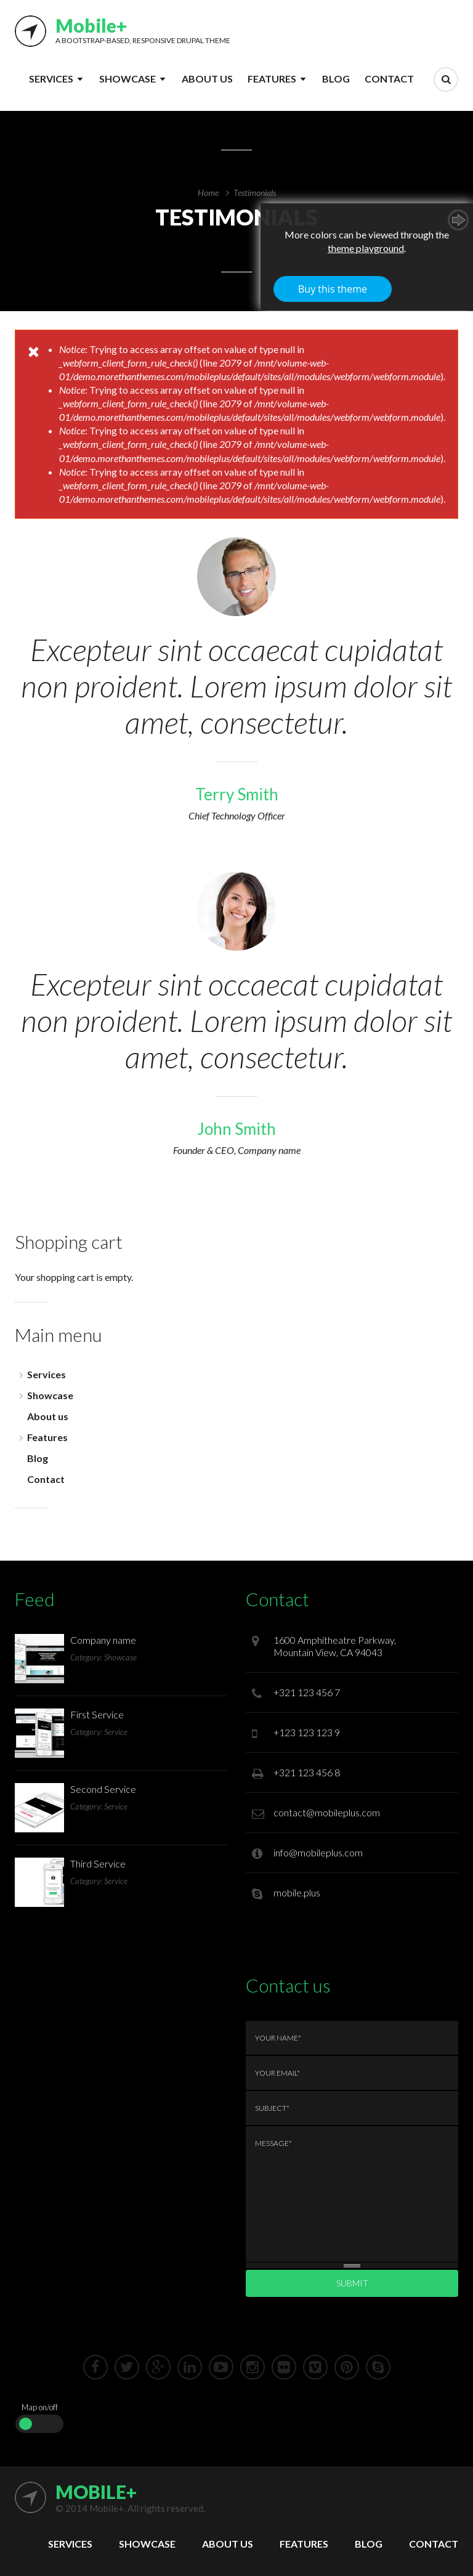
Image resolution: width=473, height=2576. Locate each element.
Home (208, 192)
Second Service (103, 1789)
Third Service (98, 1863)
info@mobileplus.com (318, 1852)
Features (272, 78)
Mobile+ (91, 25)
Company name (103, 1640)
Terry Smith (236, 794)
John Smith (236, 1129)
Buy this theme (332, 289)
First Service (97, 1714)
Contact (389, 78)
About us (207, 78)
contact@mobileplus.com (326, 1812)
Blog (336, 78)
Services (51, 78)
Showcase (127, 78)
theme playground (366, 248)
